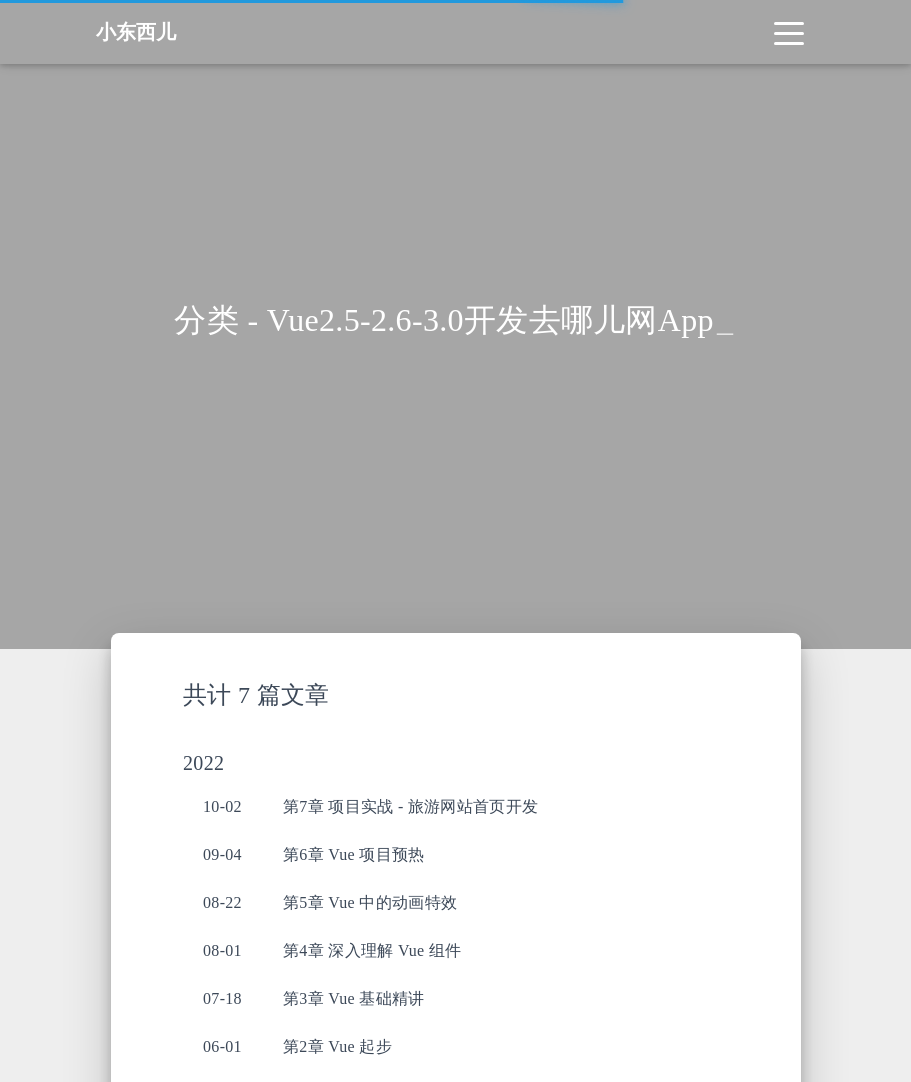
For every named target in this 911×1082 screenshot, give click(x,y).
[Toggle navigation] (789, 32)
